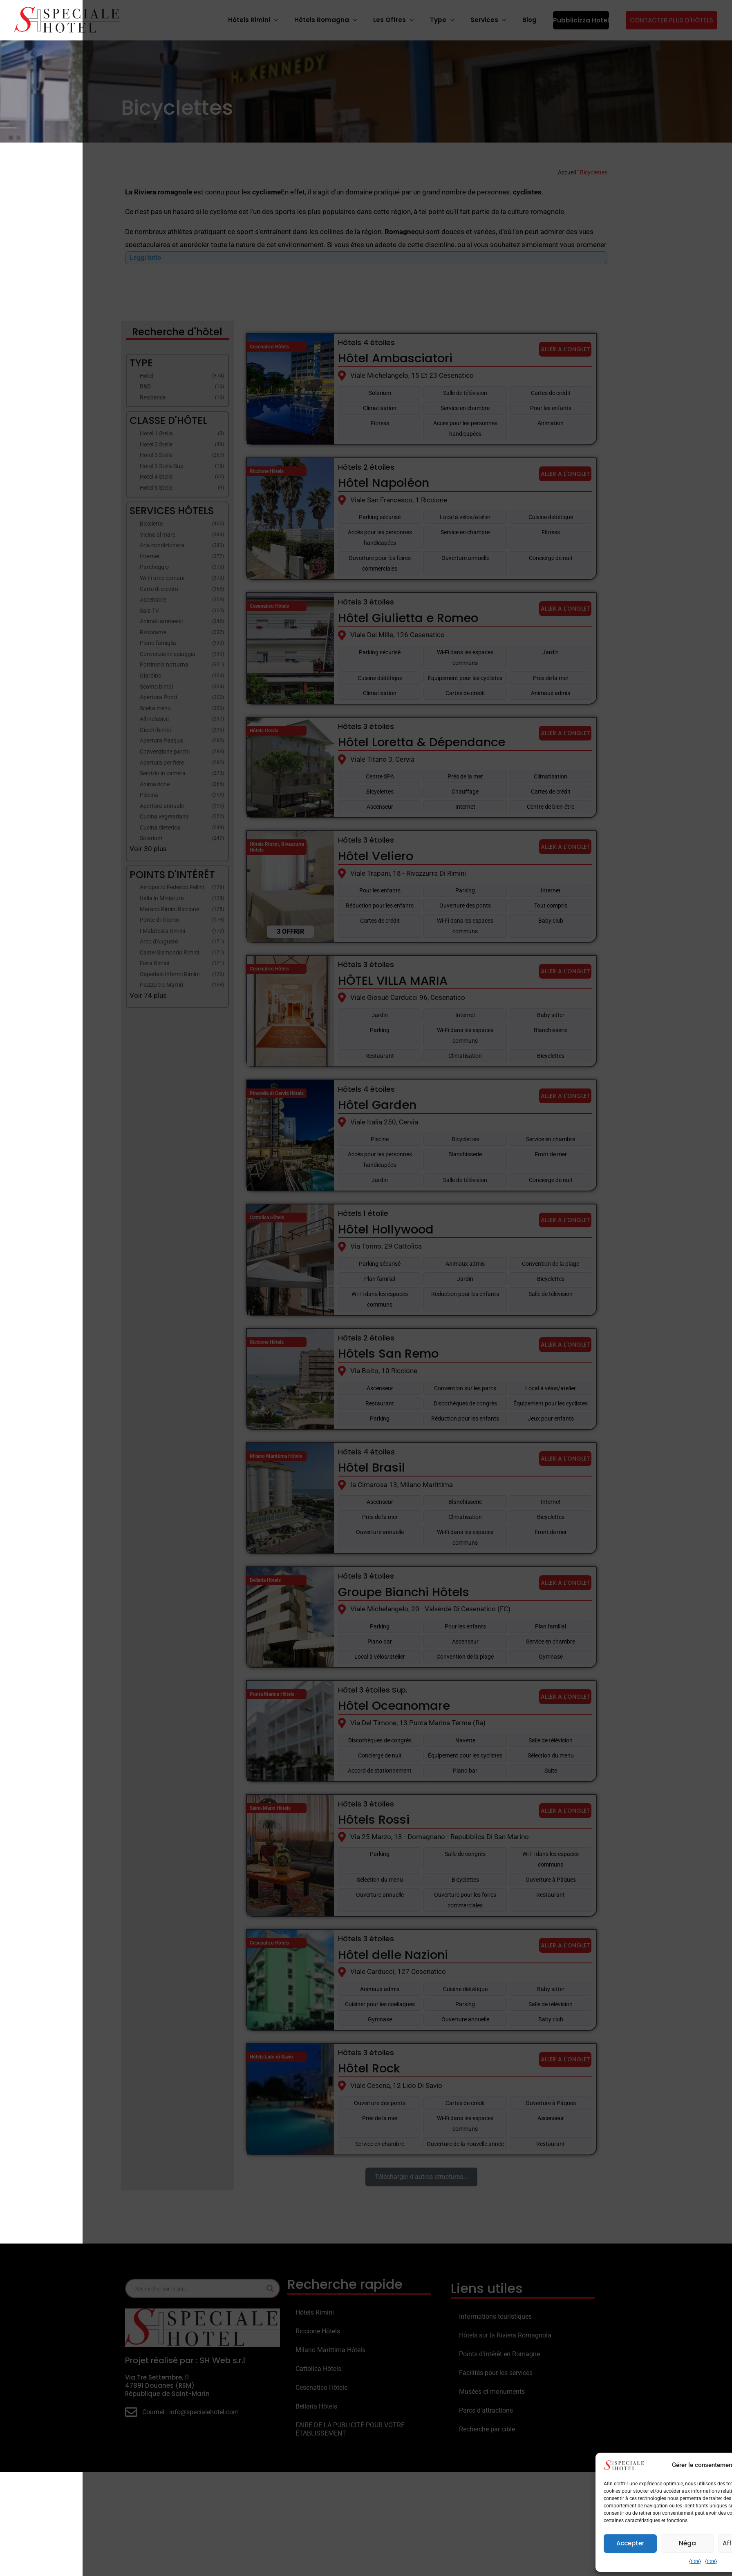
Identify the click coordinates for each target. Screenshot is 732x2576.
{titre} (612, 2561)
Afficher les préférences (677, 2543)
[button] (716, 2465)
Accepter (548, 2543)
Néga (604, 2543)
